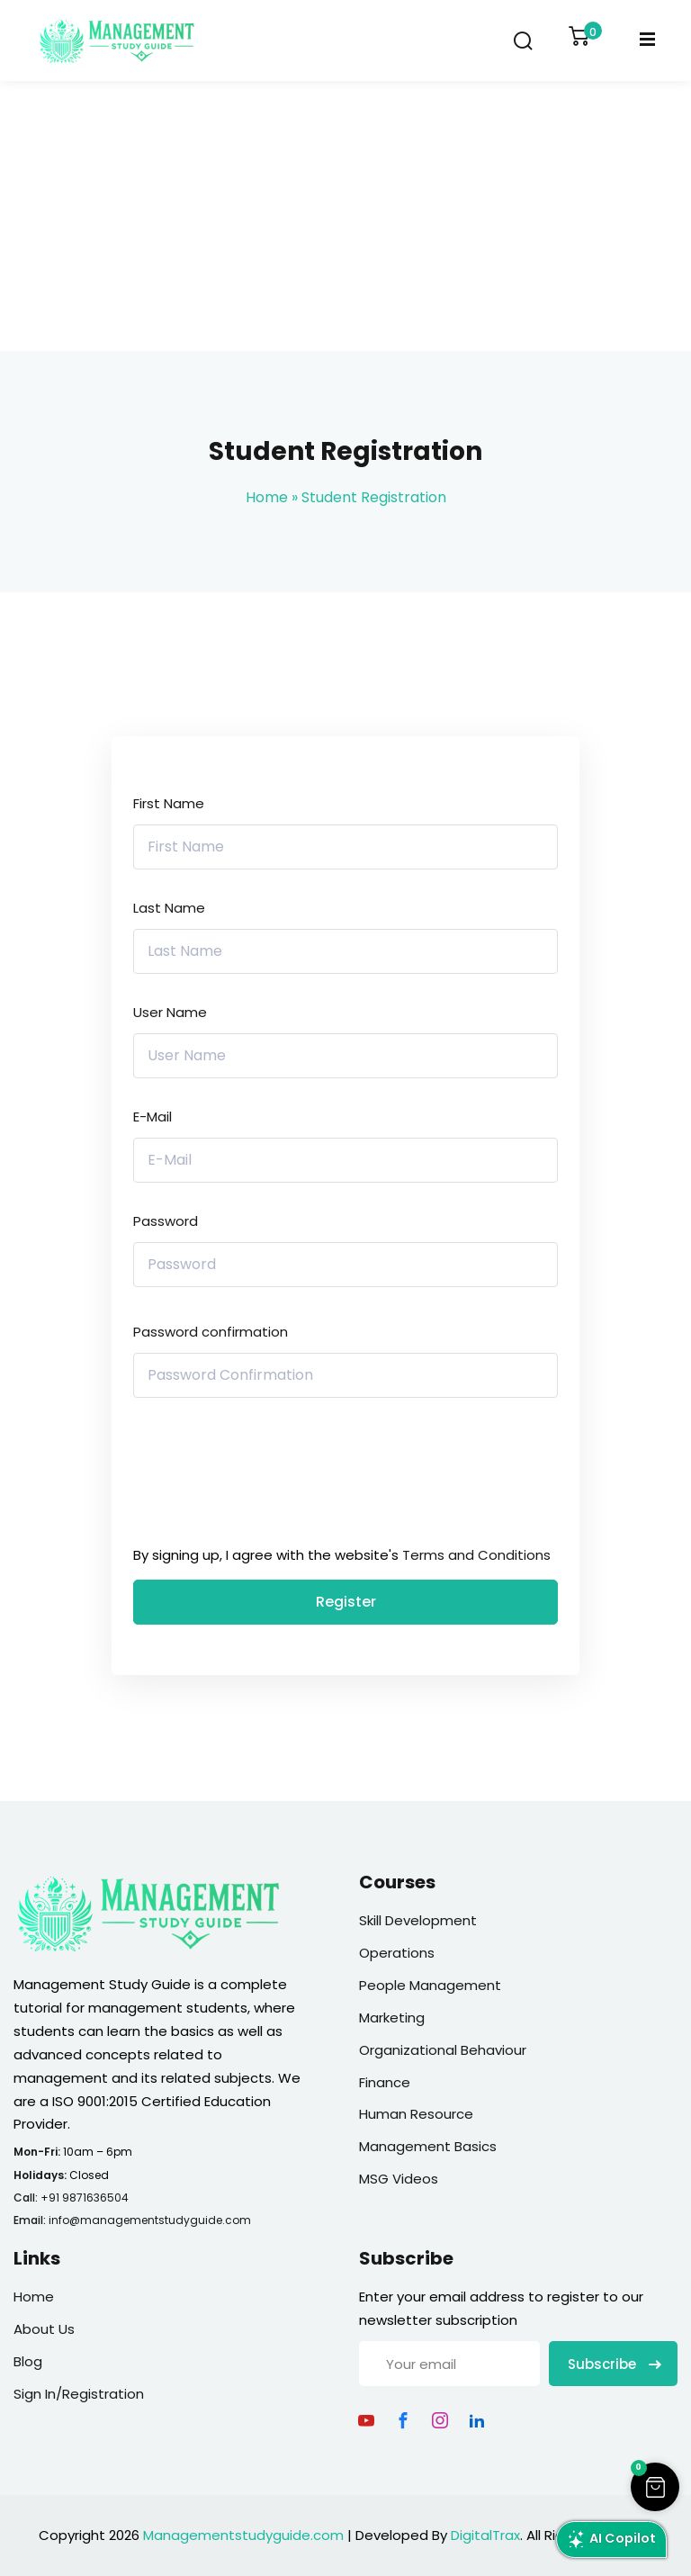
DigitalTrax (485, 2535)
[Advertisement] (345, 216)
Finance (384, 2082)
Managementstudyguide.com (243, 2535)
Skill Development (418, 1920)
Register (346, 1601)
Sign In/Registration (78, 2393)
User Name (170, 1012)
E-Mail (152, 1116)
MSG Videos (398, 2178)
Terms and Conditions (476, 1554)
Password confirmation (210, 1331)
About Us (44, 2328)
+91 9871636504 (84, 2197)
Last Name (169, 907)
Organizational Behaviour (442, 2049)
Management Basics (428, 2146)
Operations (397, 1952)
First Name (168, 803)
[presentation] (255, 1476)
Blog (27, 2361)
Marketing (392, 2017)
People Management (430, 1985)
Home (267, 497)
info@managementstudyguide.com (150, 2220)
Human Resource (416, 2113)
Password (165, 1220)
